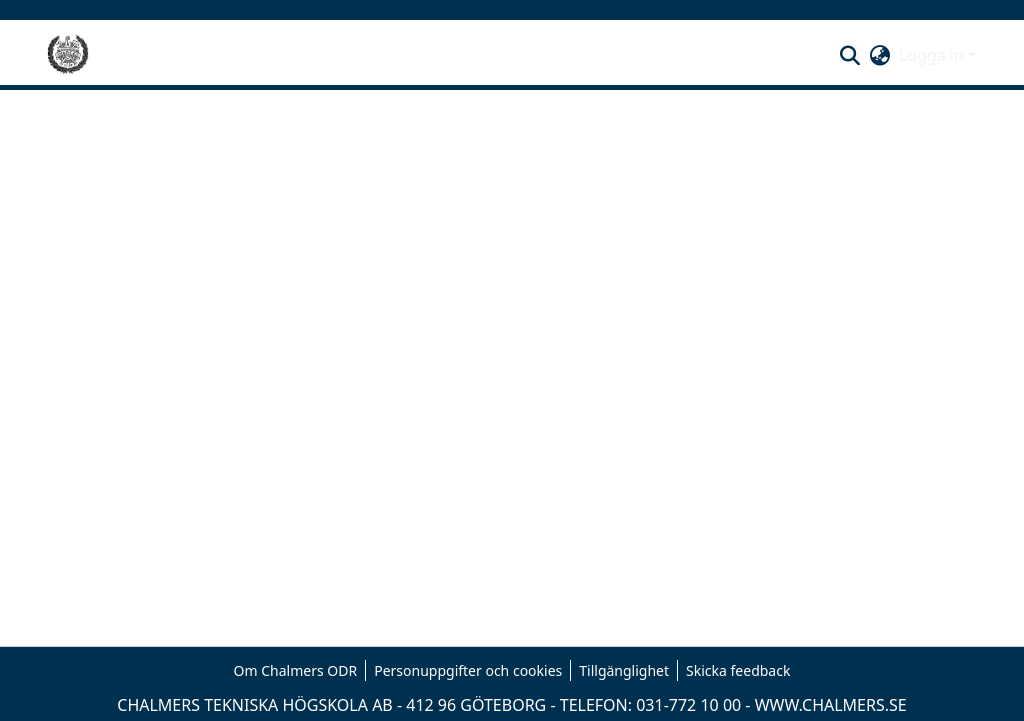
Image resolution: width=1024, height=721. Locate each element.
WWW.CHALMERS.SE (831, 705)
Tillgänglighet (624, 670)
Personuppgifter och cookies (468, 670)
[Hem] (68, 55)
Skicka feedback (738, 670)
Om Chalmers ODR (296, 670)
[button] (850, 55)
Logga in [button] (933, 55)
